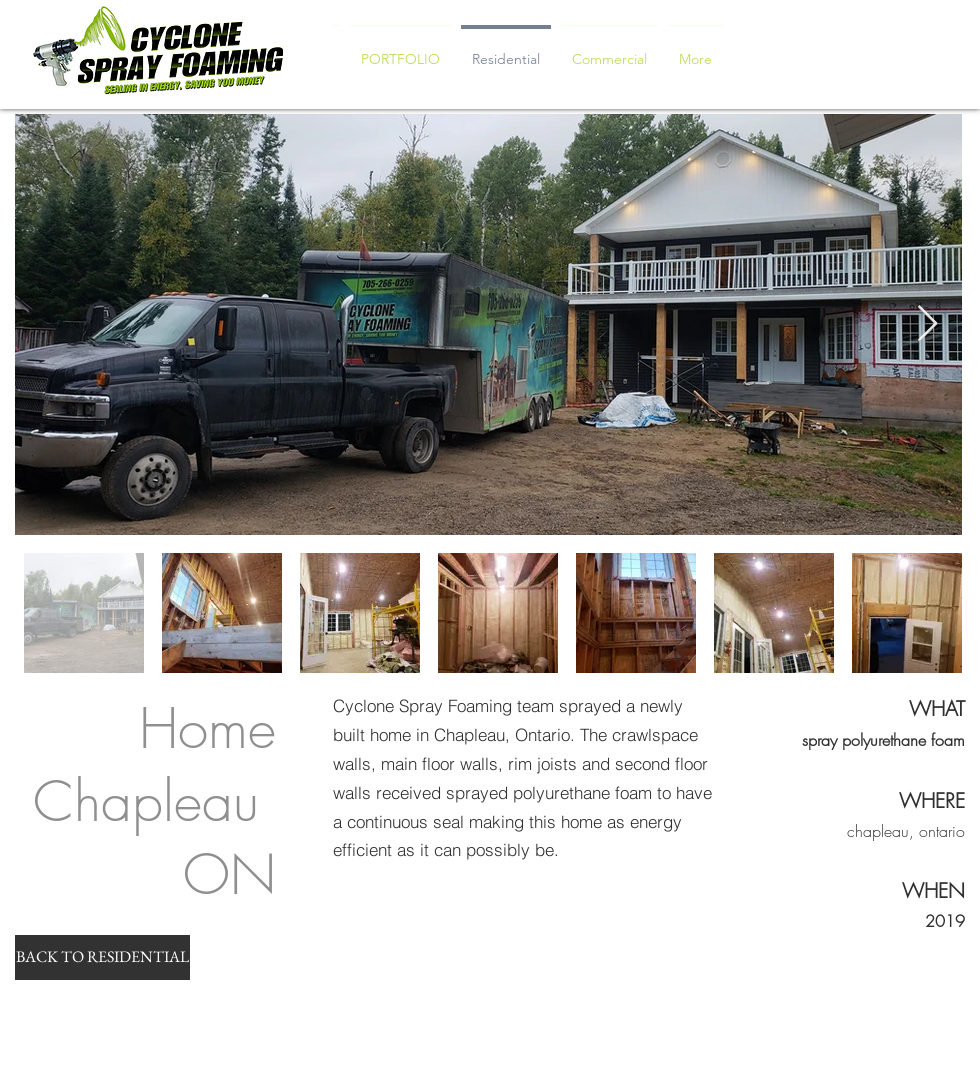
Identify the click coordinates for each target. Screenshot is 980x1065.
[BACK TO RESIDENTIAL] (102, 957)
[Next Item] (927, 324)
